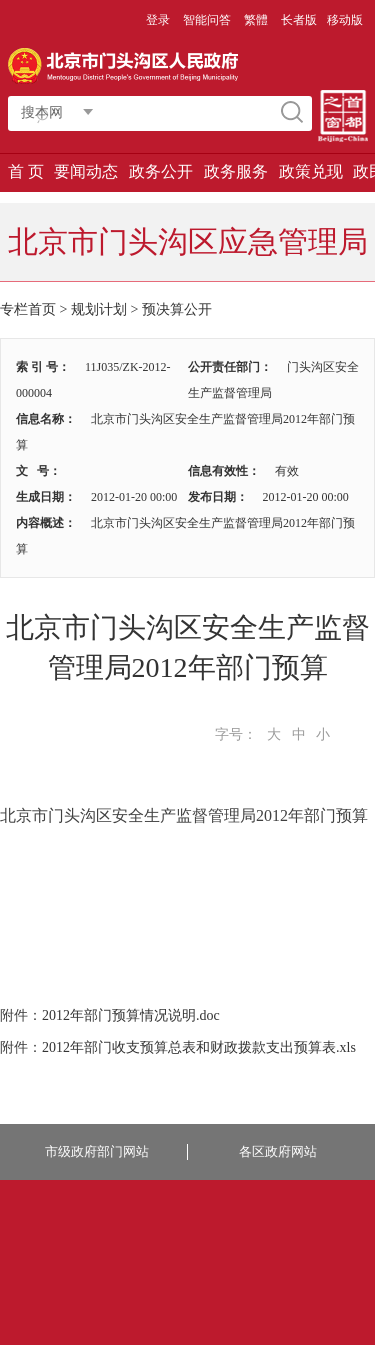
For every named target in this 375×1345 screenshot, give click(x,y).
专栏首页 (28, 309)
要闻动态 (86, 171)
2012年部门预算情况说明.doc (131, 1015)
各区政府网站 (278, 1151)
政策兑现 (311, 171)
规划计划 (99, 309)
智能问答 (207, 20)
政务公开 (161, 171)
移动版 (345, 20)
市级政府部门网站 (97, 1151)
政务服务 (236, 171)
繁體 (256, 20)
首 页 (26, 171)
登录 (158, 20)
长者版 (299, 20)
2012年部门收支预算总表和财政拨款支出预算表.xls (199, 1047)
